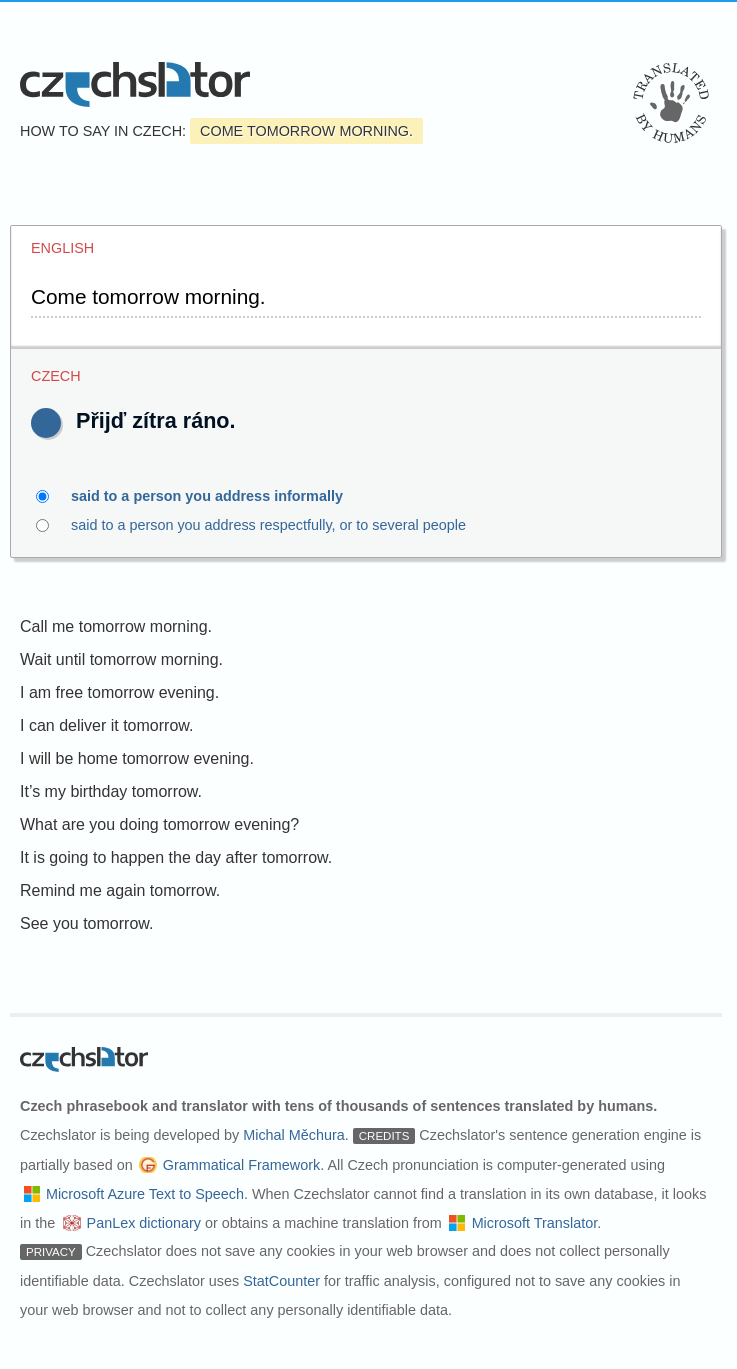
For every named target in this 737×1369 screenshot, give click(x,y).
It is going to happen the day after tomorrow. (176, 857)
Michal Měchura (294, 1135)
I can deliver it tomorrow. (106, 725)
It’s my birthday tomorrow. (111, 791)
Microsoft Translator (535, 1223)
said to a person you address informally (218, 496)
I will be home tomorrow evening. (137, 758)
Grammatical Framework (242, 1165)
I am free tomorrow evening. (119, 692)
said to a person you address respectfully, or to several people (309, 525)
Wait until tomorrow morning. (121, 659)
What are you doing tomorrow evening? (159, 824)
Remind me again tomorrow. (120, 890)
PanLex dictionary (144, 1223)
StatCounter (281, 1281)
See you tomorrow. (86, 923)
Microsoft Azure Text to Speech (145, 1194)
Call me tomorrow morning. (116, 626)
